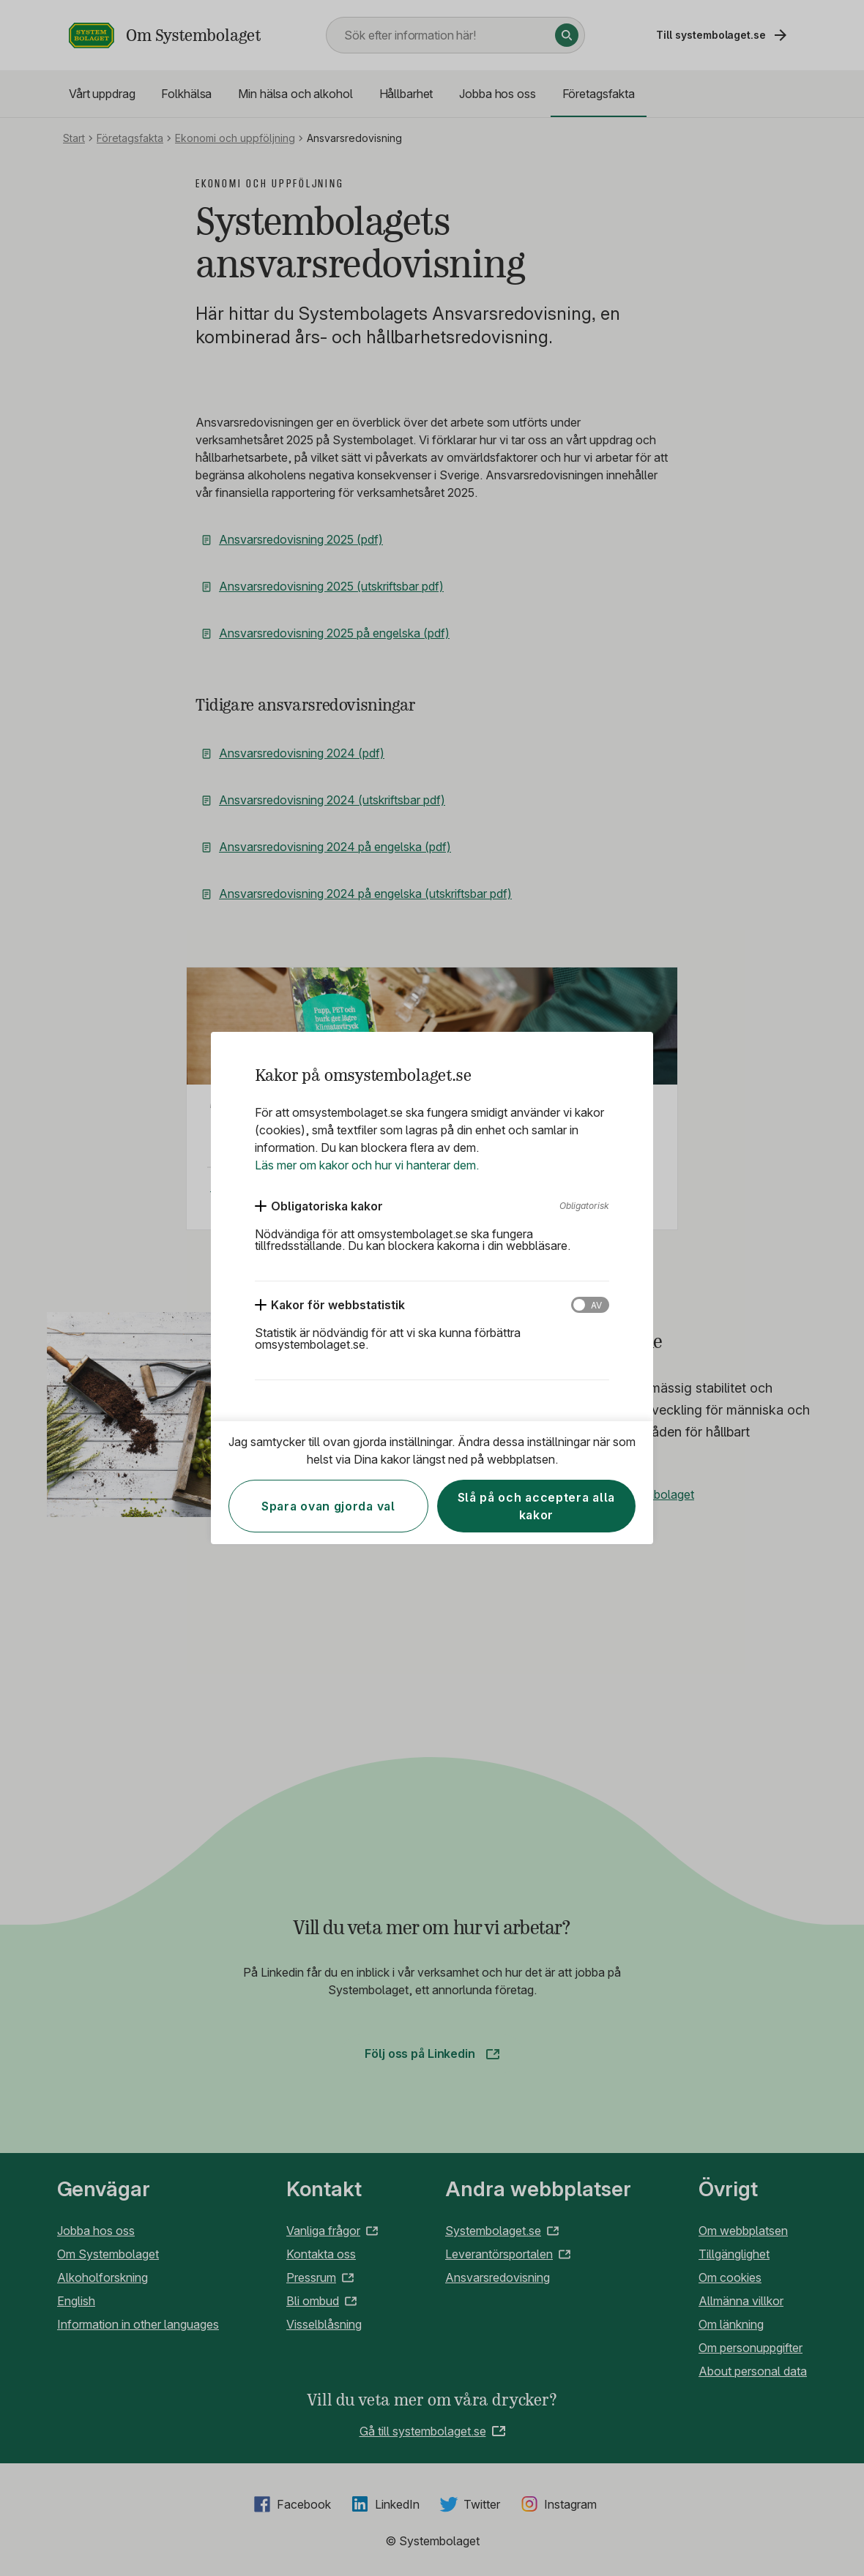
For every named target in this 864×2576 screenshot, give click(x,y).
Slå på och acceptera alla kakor (537, 1506)
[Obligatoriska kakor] (319, 1206)
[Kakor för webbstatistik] (330, 1305)
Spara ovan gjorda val (328, 1506)
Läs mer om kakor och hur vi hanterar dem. (367, 1165)
